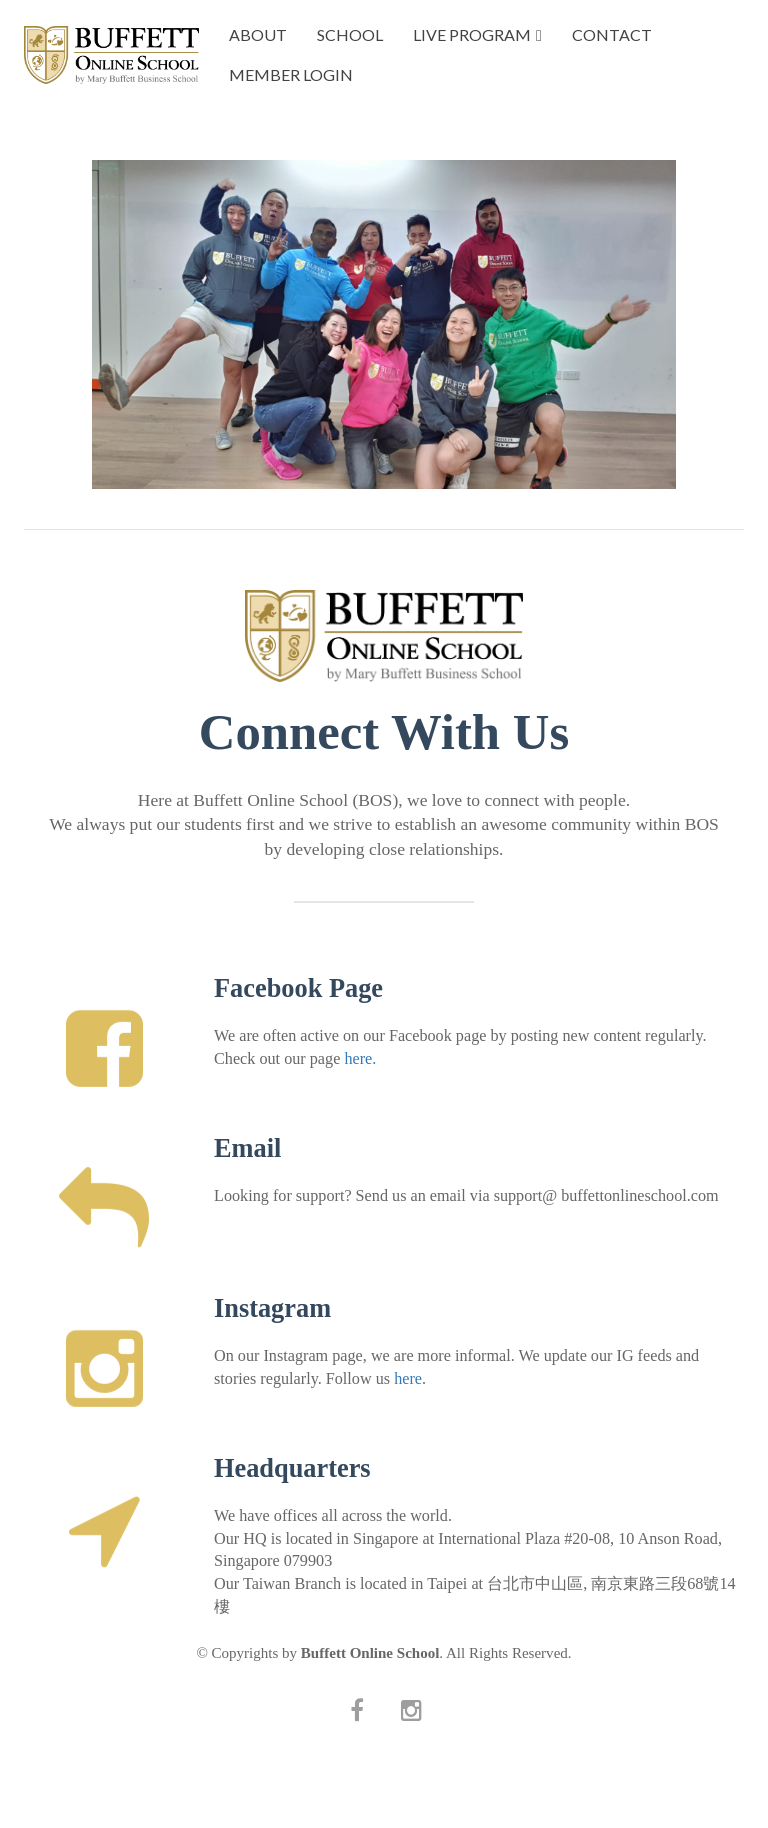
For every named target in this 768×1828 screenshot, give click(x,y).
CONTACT (612, 34)
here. (360, 1059)
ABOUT (258, 34)
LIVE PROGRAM (472, 34)
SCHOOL (350, 34)
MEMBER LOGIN (291, 74)
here (408, 1379)
